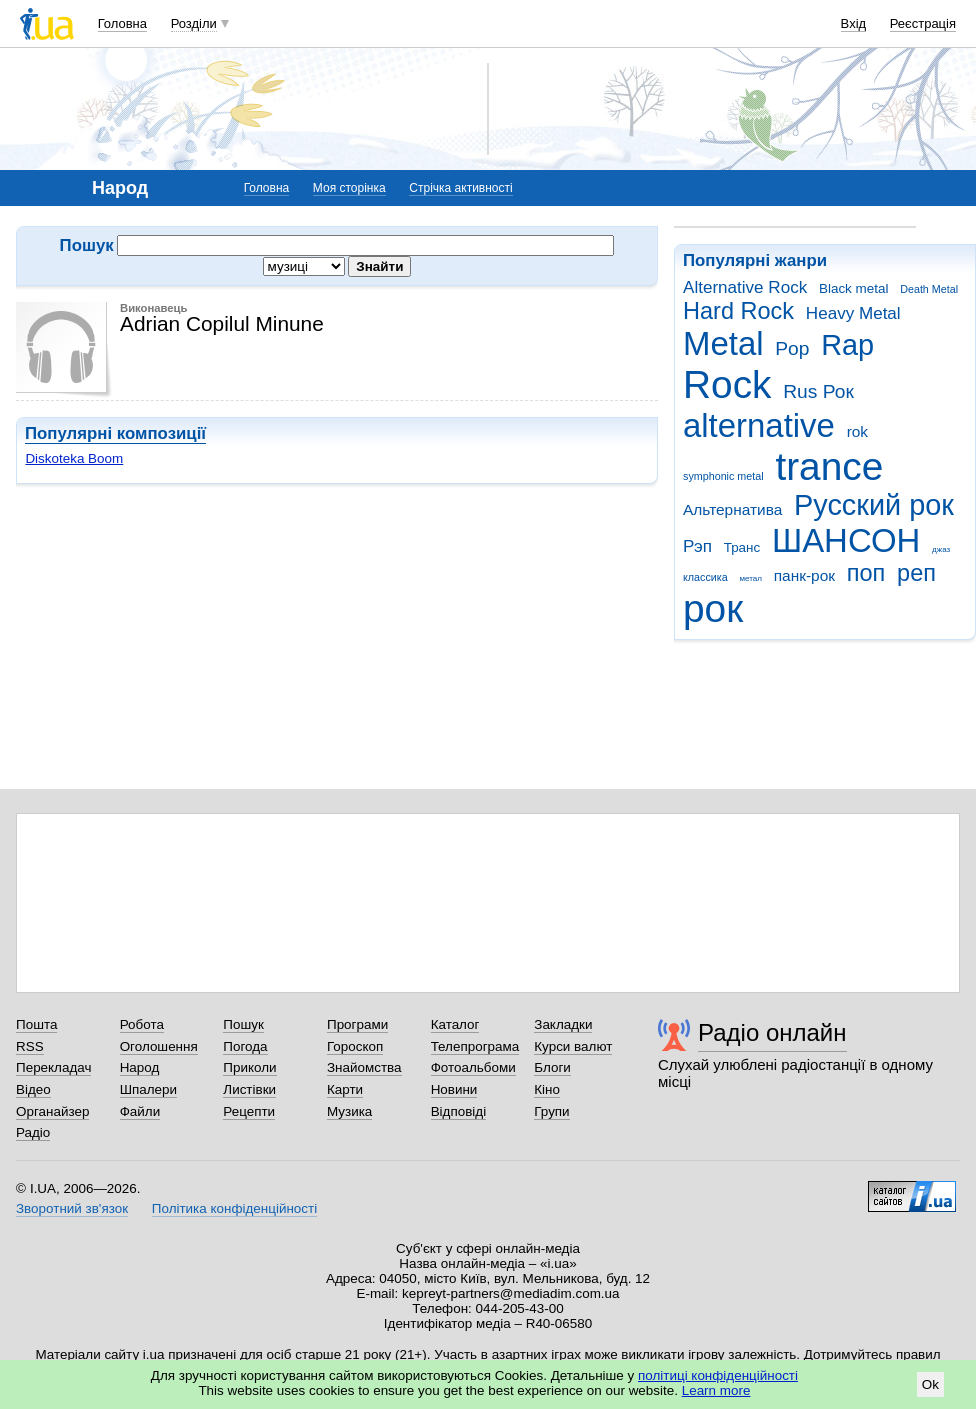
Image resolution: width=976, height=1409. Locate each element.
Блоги (552, 1067)
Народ (140, 1067)
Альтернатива (732, 509)
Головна (122, 23)
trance (829, 466)
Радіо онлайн (772, 1032)
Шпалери (148, 1089)
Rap (847, 345)
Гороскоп (355, 1046)
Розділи (194, 23)
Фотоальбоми (473, 1067)
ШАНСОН (846, 540)
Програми (357, 1024)
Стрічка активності (460, 188)
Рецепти (249, 1111)
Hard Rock (738, 311)
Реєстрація (923, 23)
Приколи (249, 1067)
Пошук (243, 1024)
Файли (140, 1111)
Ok (930, 1384)
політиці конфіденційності (718, 1375)
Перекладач (53, 1067)
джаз (941, 549)
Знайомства (364, 1067)
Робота (142, 1024)
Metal (723, 343)
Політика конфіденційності (234, 1208)
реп (916, 573)
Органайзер (52, 1111)
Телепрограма (475, 1046)
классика (705, 577)
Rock (727, 384)
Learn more (716, 1390)
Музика (349, 1111)
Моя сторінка (349, 188)
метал (750, 578)
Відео (33, 1089)
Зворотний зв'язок (72, 1208)
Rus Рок (818, 391)
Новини (454, 1089)
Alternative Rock (745, 287)
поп (866, 573)
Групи (551, 1111)
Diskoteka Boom (74, 458)
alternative (759, 425)
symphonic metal (723, 476)
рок (713, 608)
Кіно (547, 1089)
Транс (742, 547)
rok (857, 431)
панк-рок (804, 575)
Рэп (697, 546)
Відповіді (459, 1111)
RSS (30, 1046)
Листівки (249, 1089)
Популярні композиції (115, 433)
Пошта (36, 1024)
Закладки (563, 1024)
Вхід (854, 23)
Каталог (455, 1024)
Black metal (853, 288)
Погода (245, 1046)
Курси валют (573, 1046)
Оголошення (159, 1046)
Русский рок (874, 505)
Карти (345, 1089)
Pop (792, 348)
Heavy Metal (853, 313)
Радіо (33, 1132)
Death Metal (929, 289)
